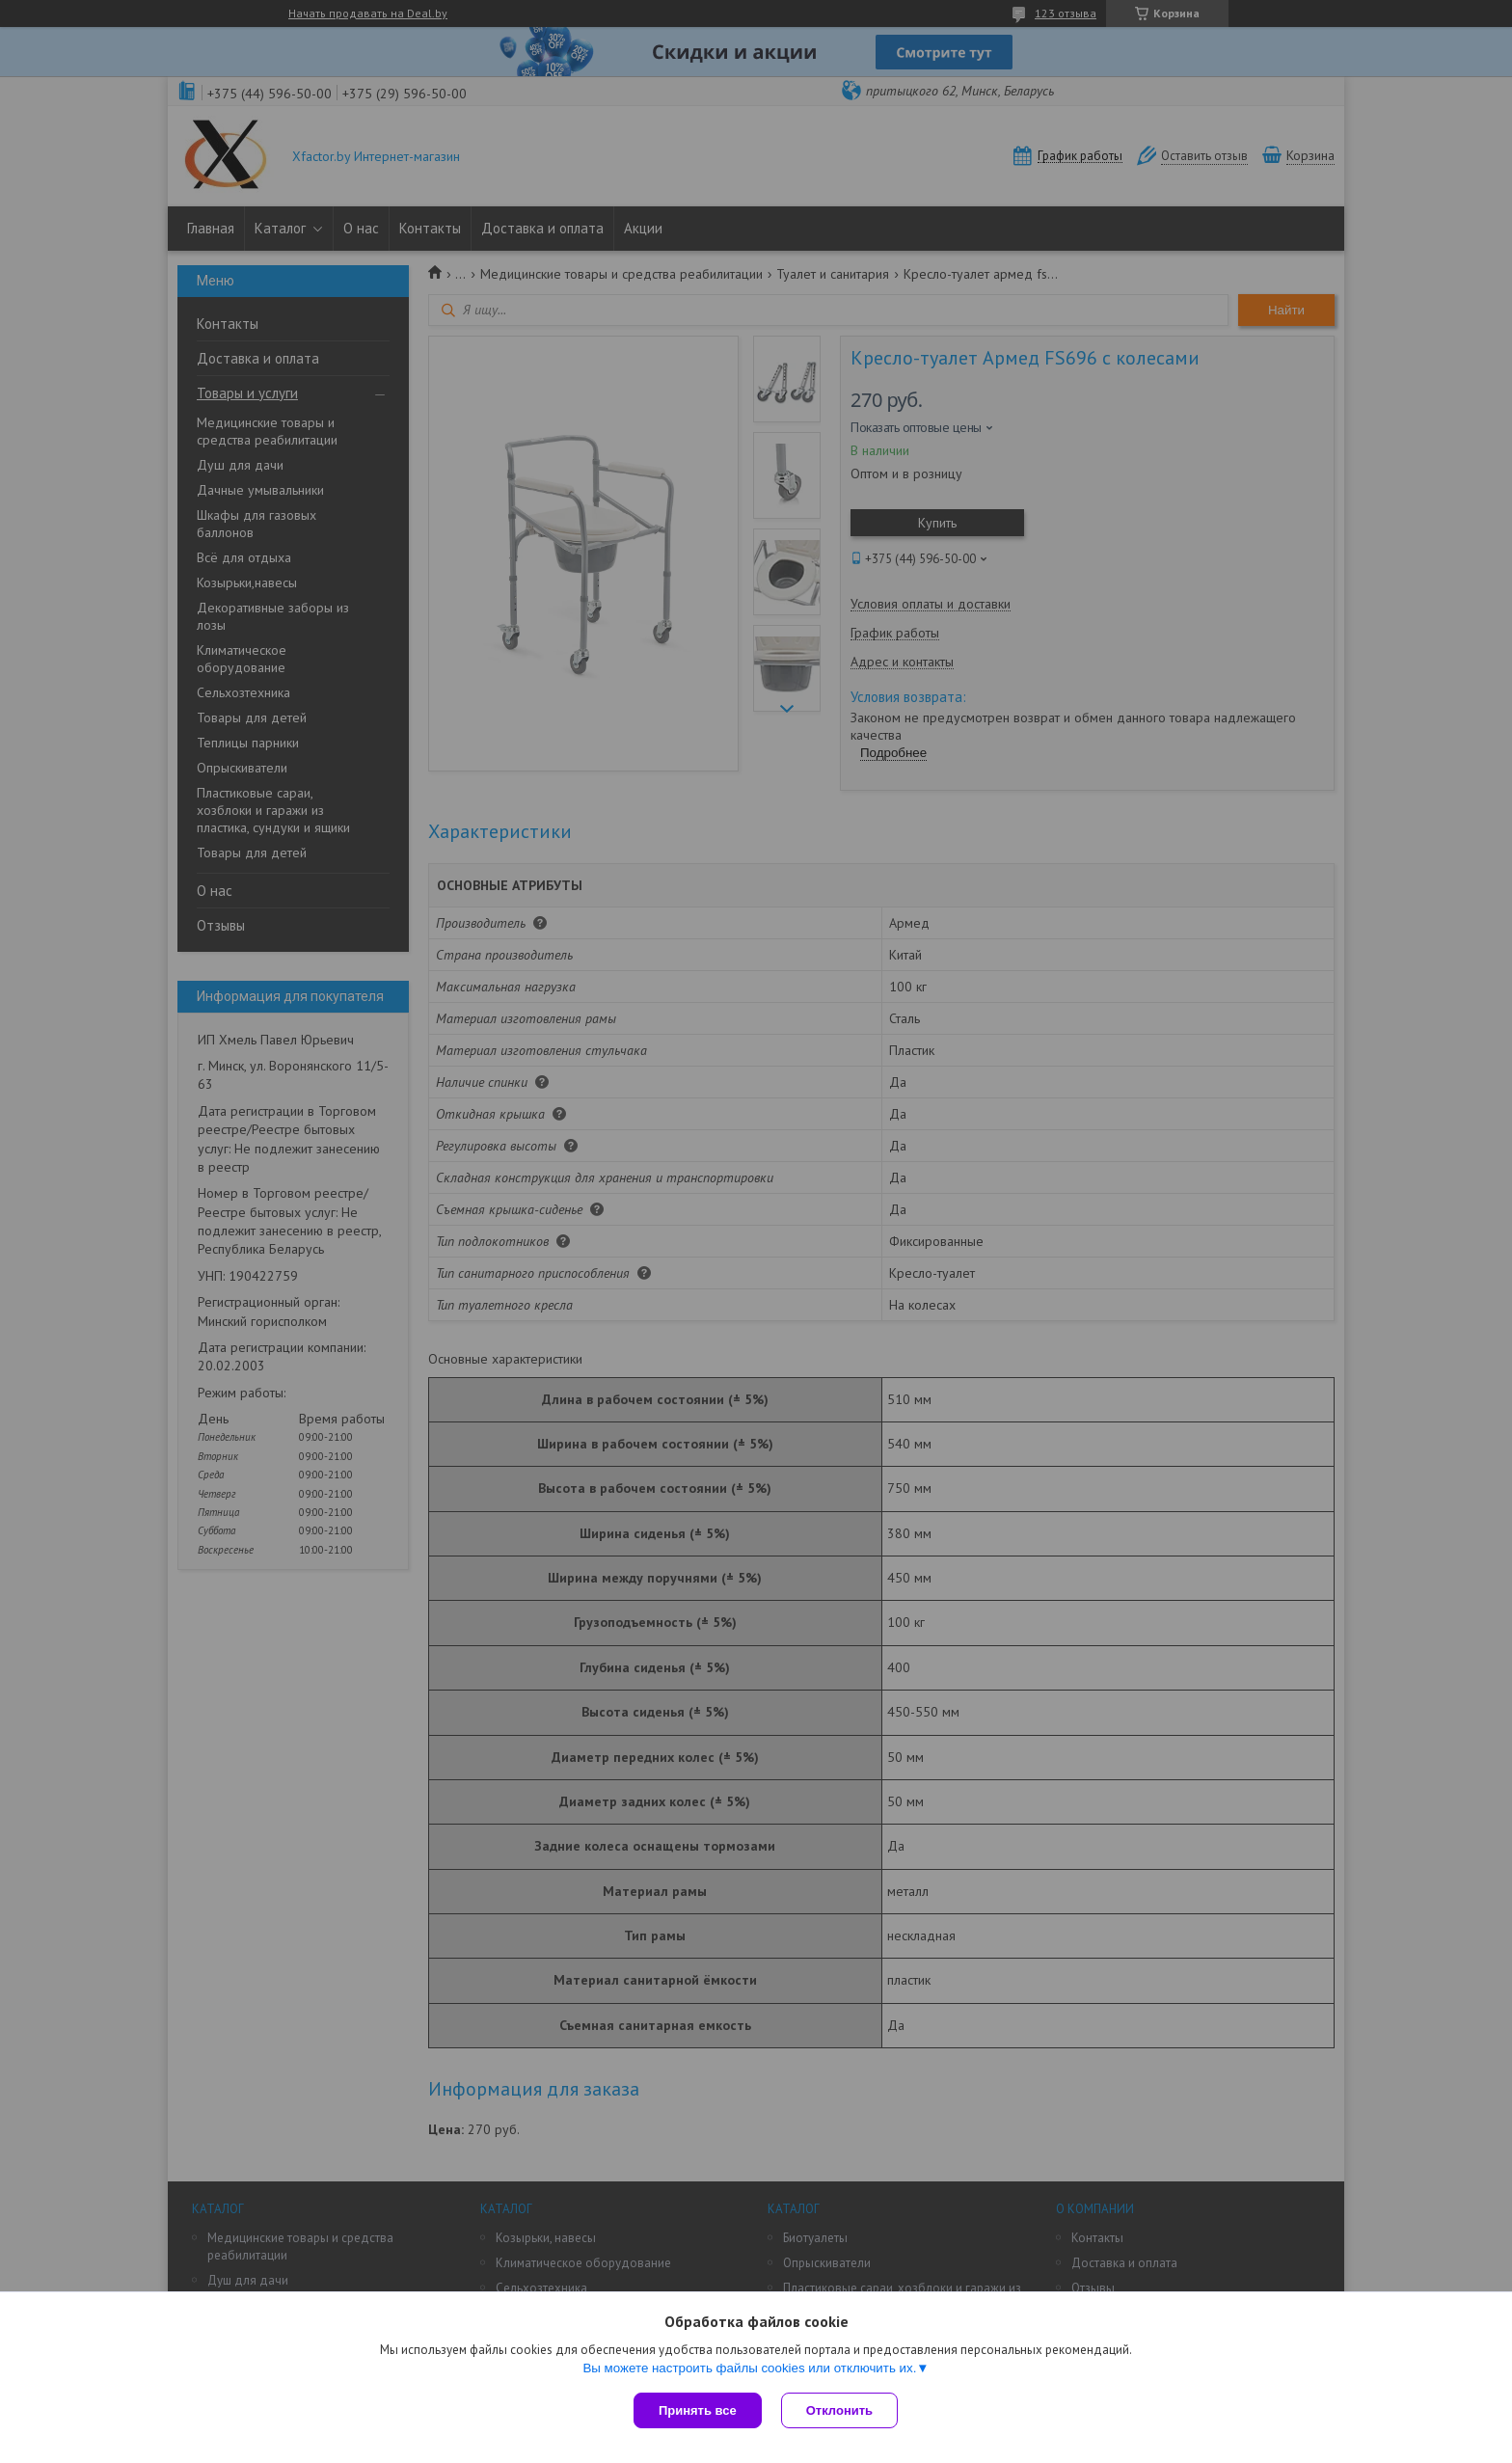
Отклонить (839, 2410)
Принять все (698, 2410)
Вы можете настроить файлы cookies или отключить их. (749, 2368)
